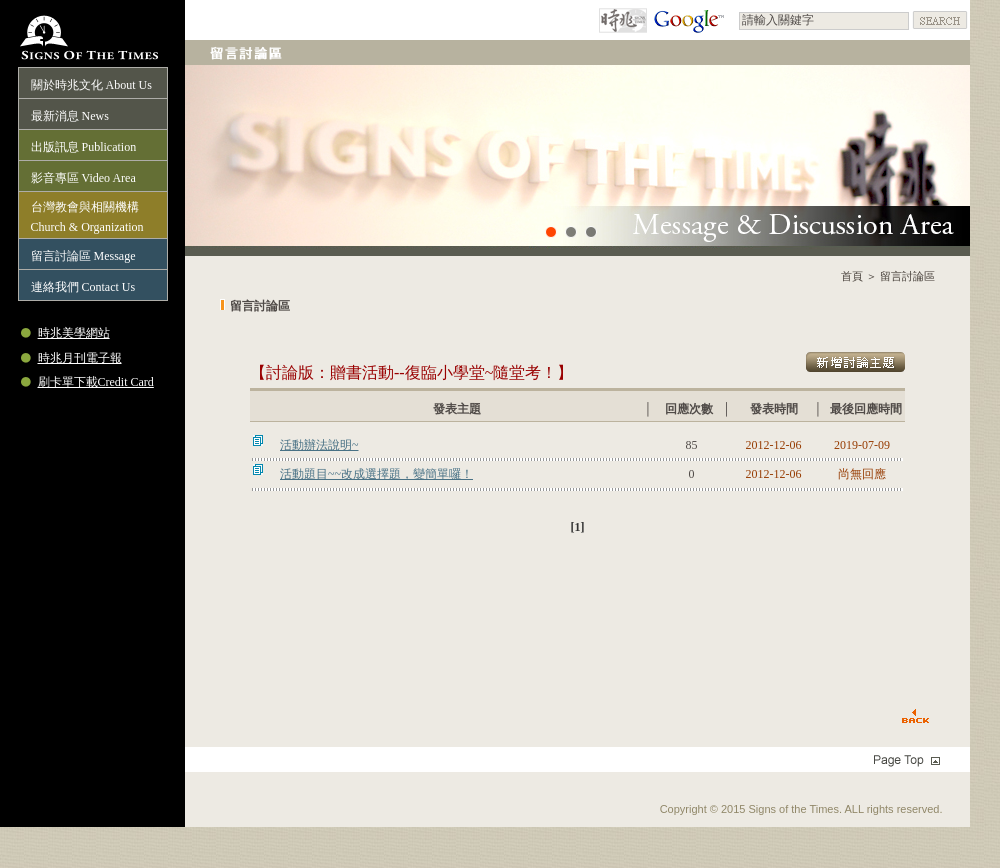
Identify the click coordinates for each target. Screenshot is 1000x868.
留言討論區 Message (83, 256)
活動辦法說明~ (319, 445)
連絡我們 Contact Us (83, 287)
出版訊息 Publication (84, 147)
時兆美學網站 (74, 333)
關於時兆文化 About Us (91, 85)
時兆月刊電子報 (80, 358)
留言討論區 (907, 276)
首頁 (852, 276)
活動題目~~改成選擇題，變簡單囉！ (376, 474)
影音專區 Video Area (83, 178)
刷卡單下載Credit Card (96, 382)
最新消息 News (70, 116)
